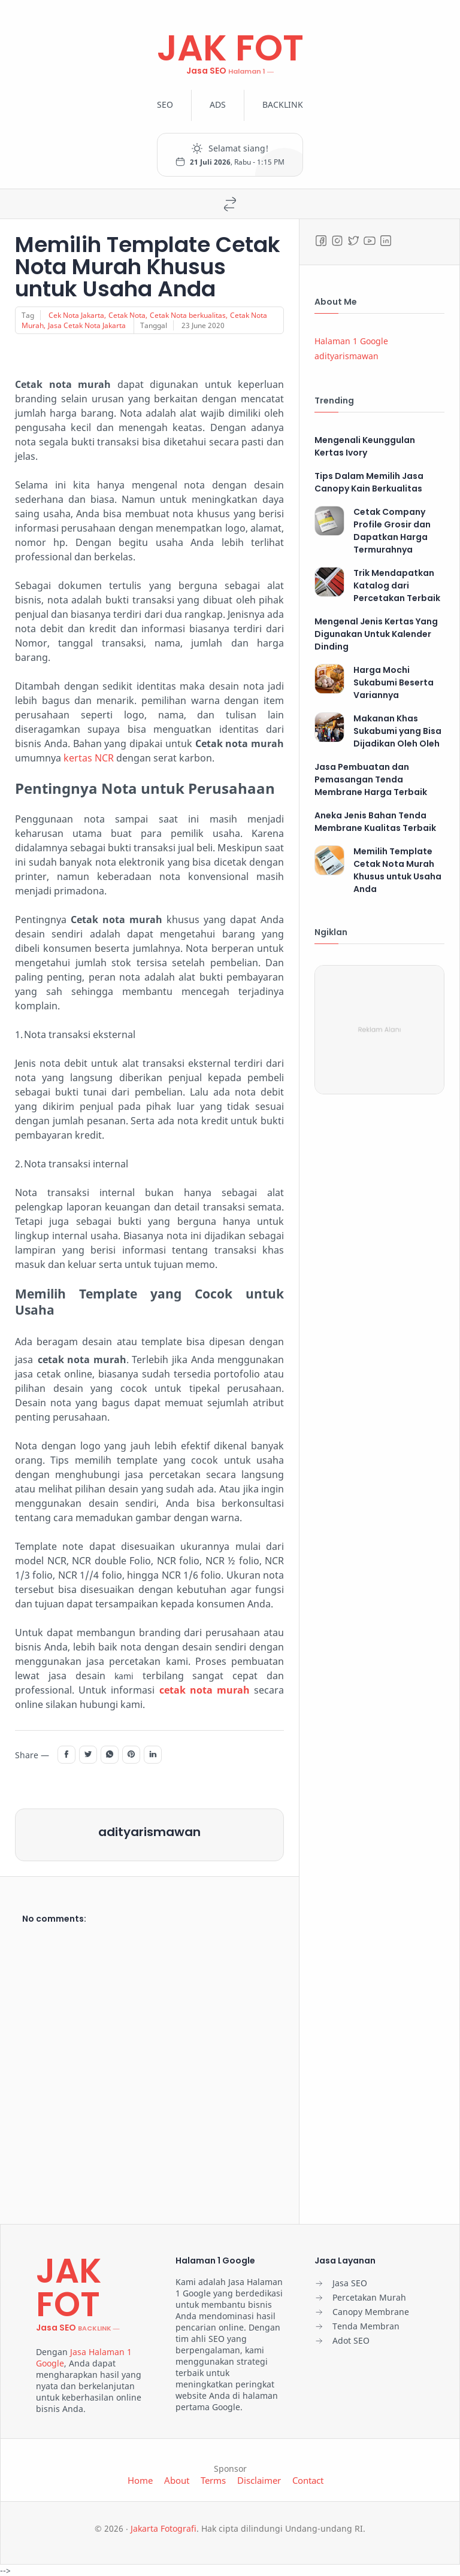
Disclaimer (259, 2480)
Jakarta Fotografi (163, 2528)
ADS (218, 104)
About (176, 2480)
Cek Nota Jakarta (76, 315)
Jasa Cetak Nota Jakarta (87, 325)
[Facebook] (321, 240)
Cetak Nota (127, 315)
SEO (165, 104)
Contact (307, 2480)
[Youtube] (369, 240)
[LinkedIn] (385, 240)
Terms (213, 2480)
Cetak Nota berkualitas (188, 315)
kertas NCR (88, 757)
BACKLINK (282, 104)
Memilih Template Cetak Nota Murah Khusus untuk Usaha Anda (147, 266)
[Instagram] (337, 240)
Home (140, 2480)
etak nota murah (207, 1690)
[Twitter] (353, 240)
